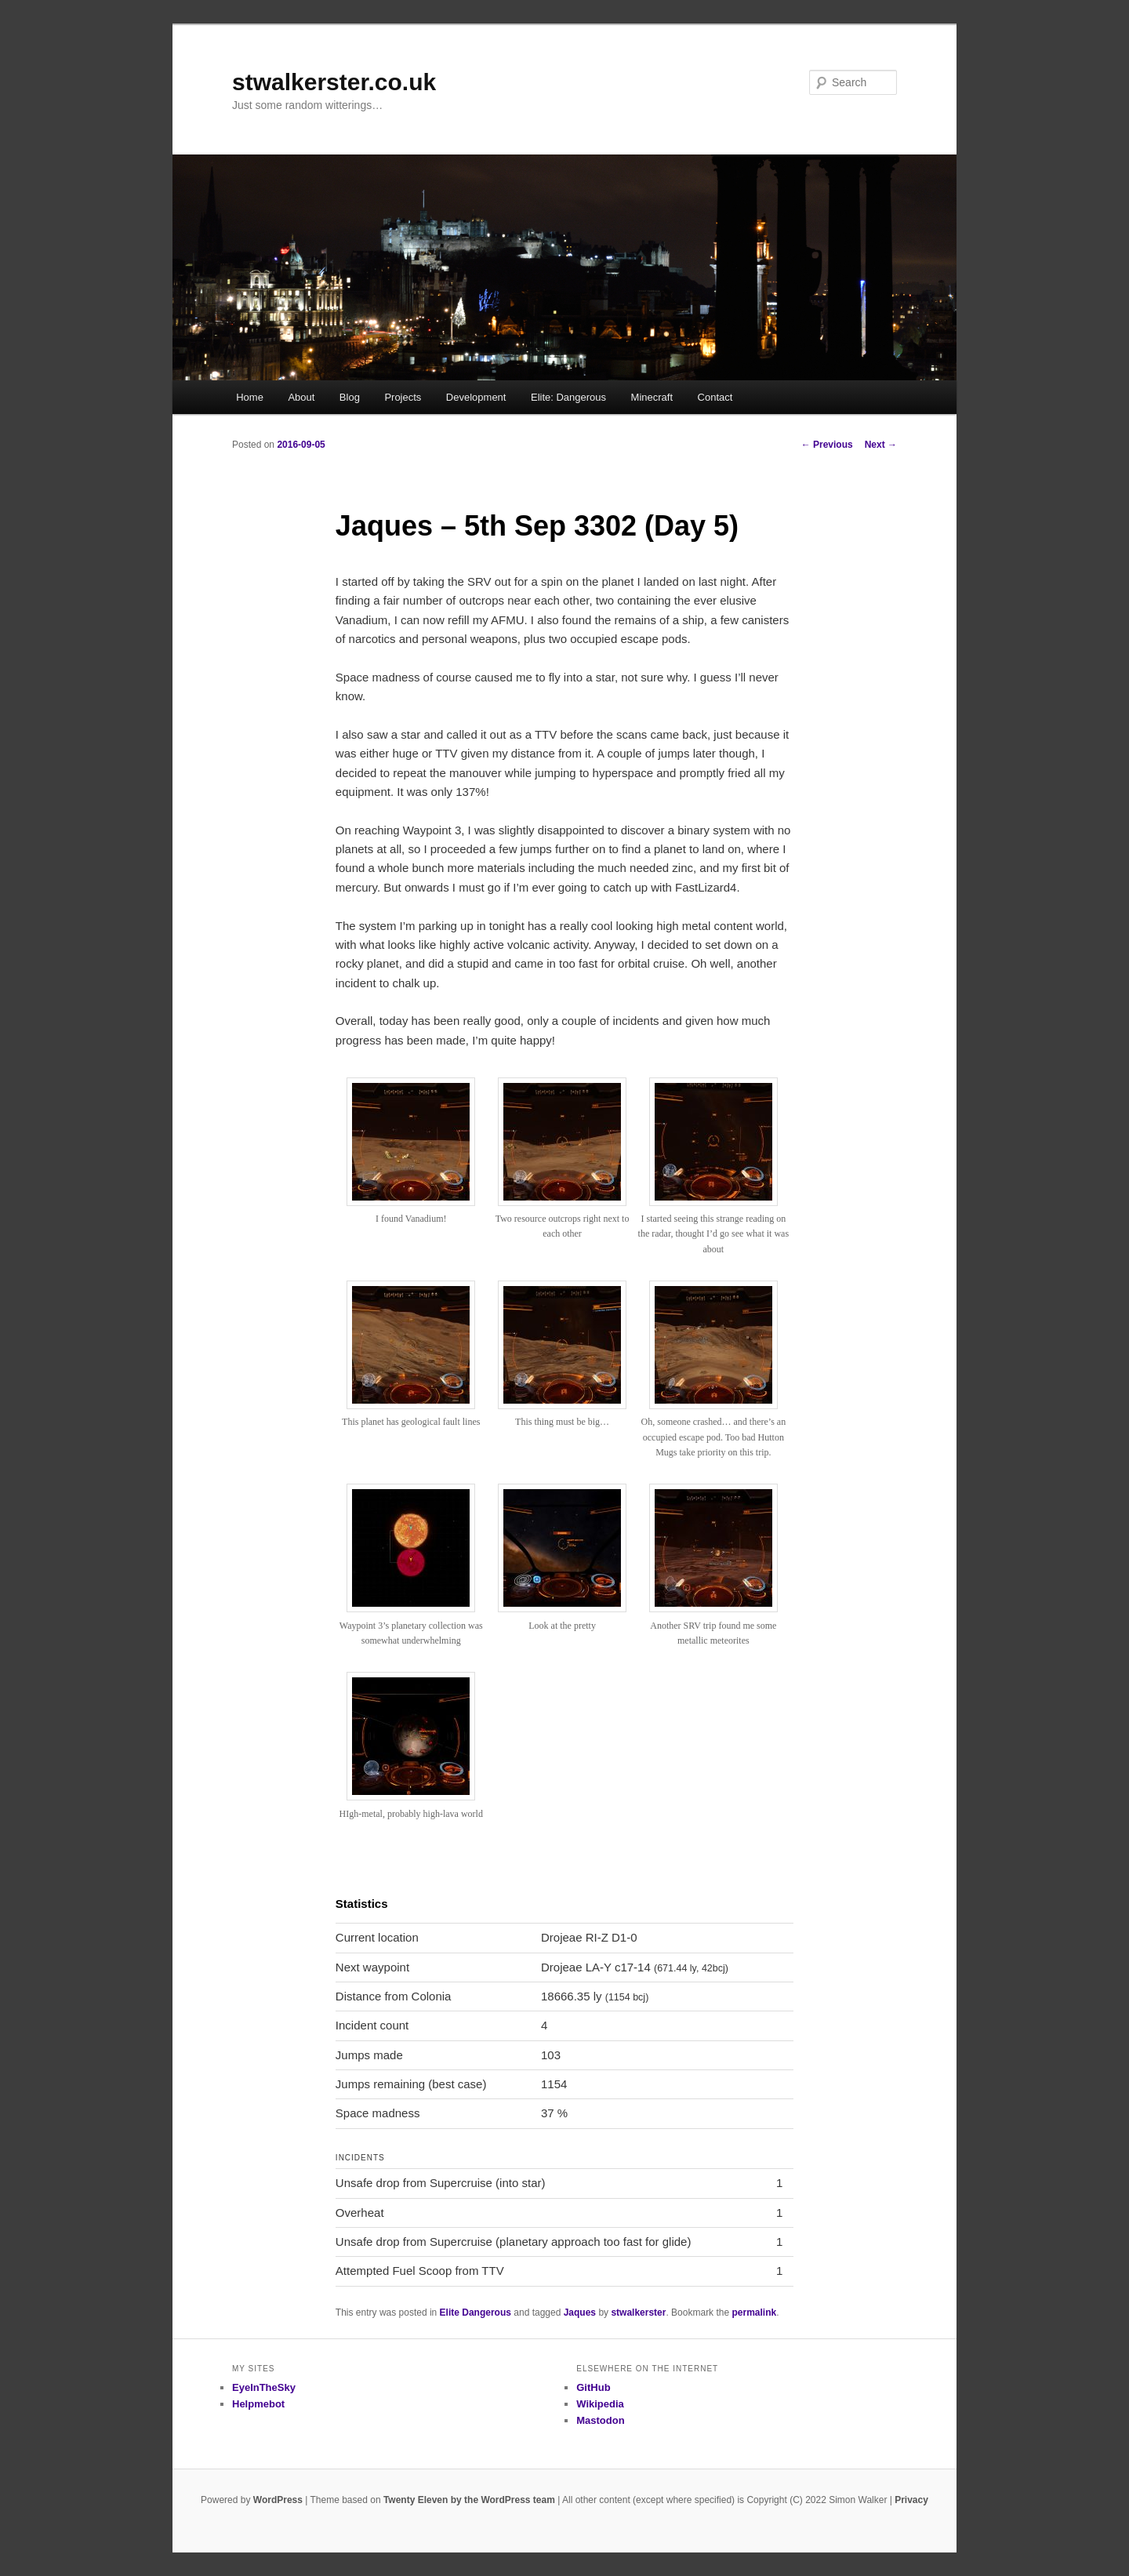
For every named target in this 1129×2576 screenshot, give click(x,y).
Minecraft (652, 397)
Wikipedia (600, 2404)
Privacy (911, 2499)
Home (249, 397)
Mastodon (600, 2420)
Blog (349, 397)
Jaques (580, 2312)
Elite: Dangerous (568, 397)
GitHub (593, 2387)
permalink (753, 2312)
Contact (715, 397)
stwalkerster (638, 2312)
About (301, 397)
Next (881, 444)
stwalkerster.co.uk (334, 82)
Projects (402, 397)
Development (476, 397)
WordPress (278, 2499)
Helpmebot (258, 2404)
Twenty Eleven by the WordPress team (469, 2499)
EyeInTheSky (264, 2387)
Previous (827, 444)
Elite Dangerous (475, 2312)
